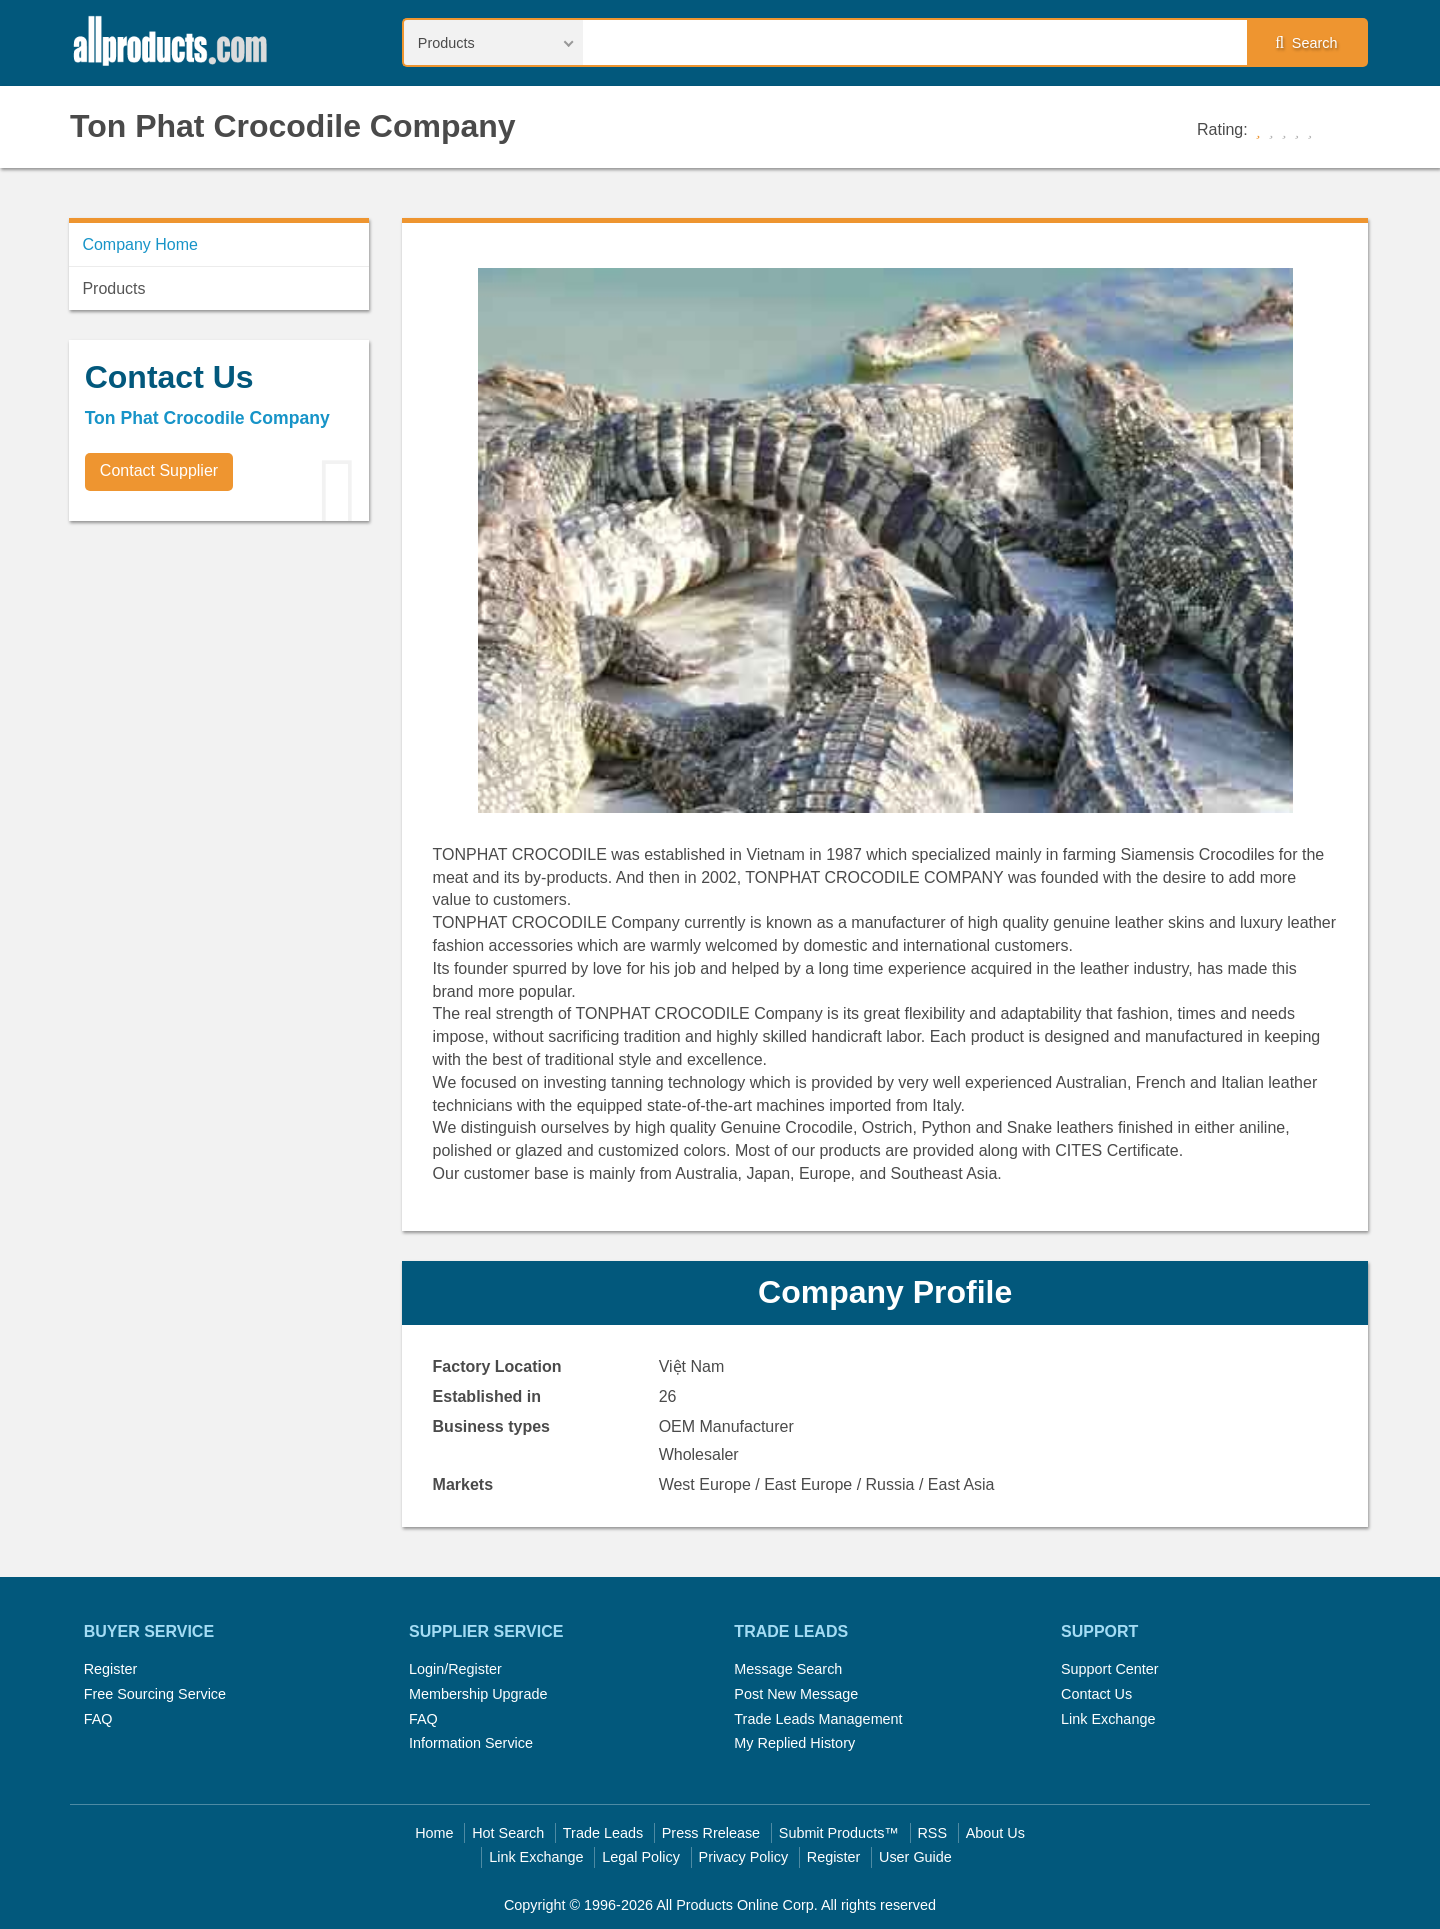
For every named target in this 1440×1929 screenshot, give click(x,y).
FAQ (98, 1719)
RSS (932, 1833)
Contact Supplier (159, 470)
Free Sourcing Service (155, 1694)
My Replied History (794, 1743)
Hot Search (508, 1833)
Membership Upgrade (478, 1694)
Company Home (140, 244)
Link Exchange (1108, 1719)
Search (1306, 43)
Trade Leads (603, 1833)
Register (111, 1669)
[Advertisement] (219, 676)
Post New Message (796, 1694)
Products (113, 288)
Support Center (1110, 1669)
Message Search (788, 1669)
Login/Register (455, 1669)
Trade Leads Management (818, 1719)
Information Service (471, 1743)
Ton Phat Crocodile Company (293, 126)
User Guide (915, 1857)
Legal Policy (641, 1857)
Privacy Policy (744, 1857)
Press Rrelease (711, 1833)
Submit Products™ (839, 1833)
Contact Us (1096, 1694)
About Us (995, 1833)
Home (434, 1833)
